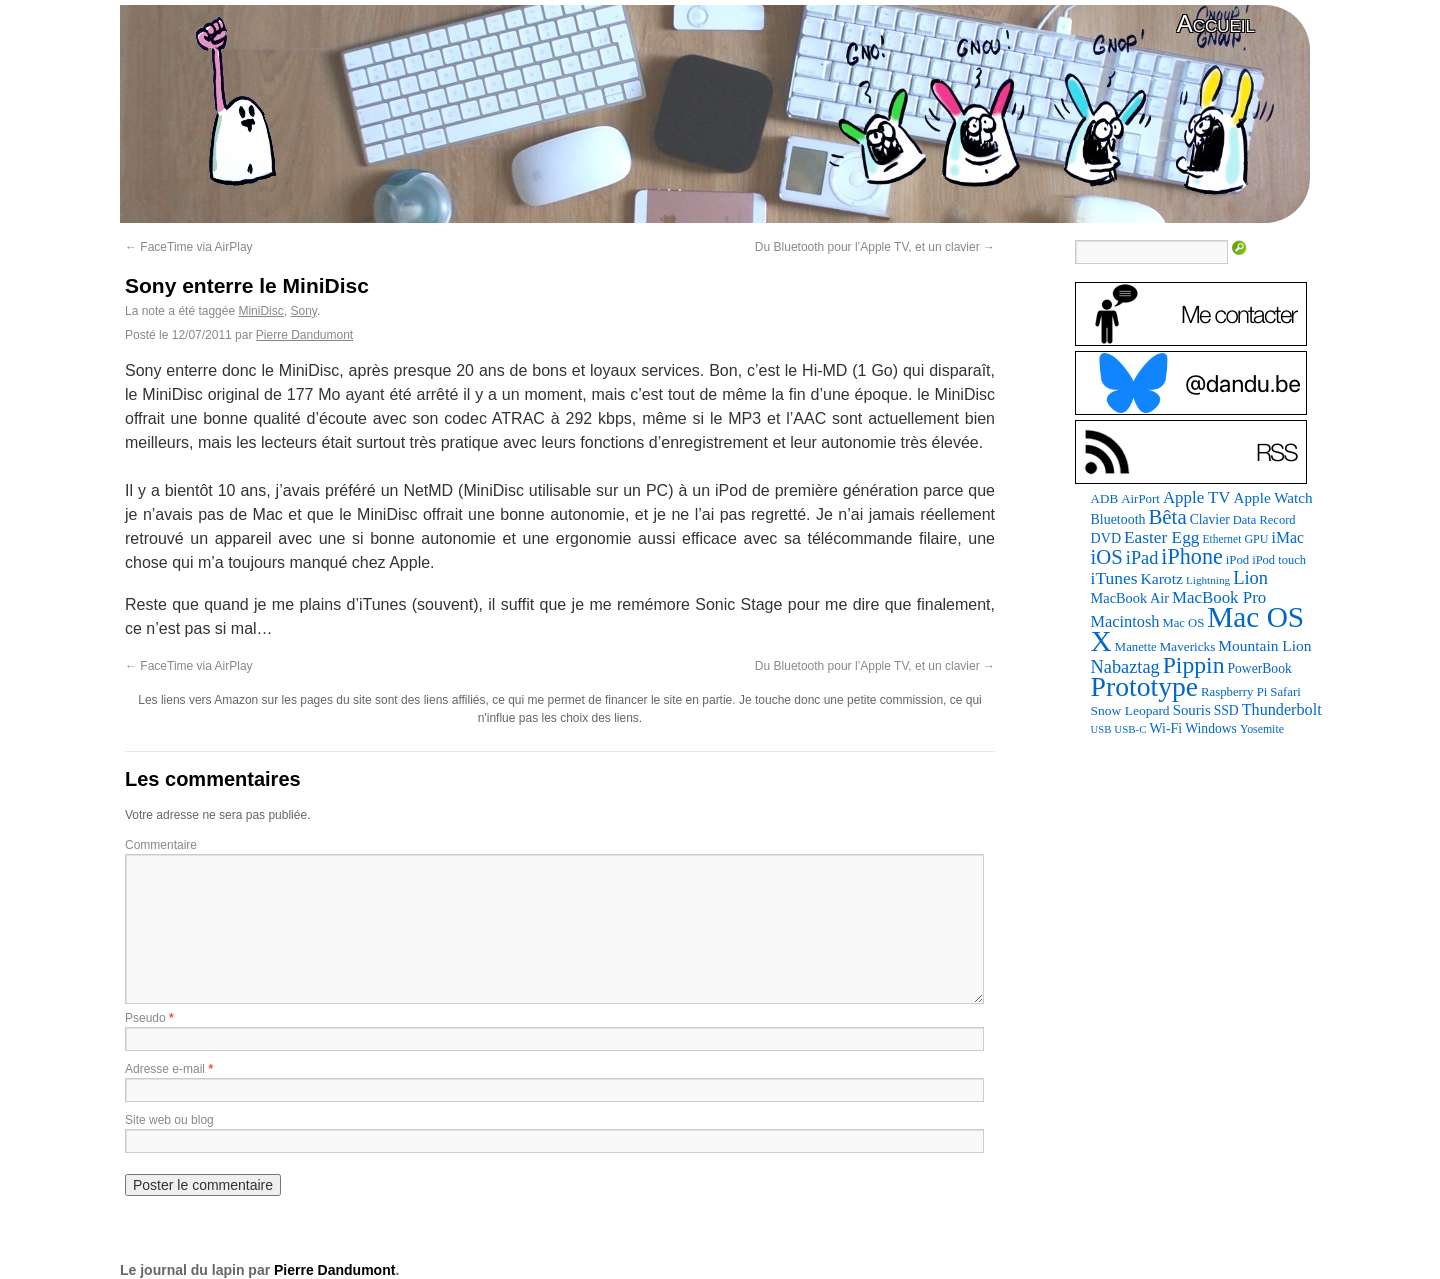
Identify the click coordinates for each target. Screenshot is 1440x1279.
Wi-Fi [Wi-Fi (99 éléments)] (1166, 728)
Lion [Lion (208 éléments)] (1250, 578)
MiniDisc (260, 311)
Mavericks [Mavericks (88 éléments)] (1188, 646)
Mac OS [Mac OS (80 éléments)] (1183, 623)
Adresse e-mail (165, 1069)
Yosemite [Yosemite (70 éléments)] (1262, 729)
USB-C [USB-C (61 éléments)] (1130, 729)
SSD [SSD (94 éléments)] (1226, 710)
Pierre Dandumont (304, 335)
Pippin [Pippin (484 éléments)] (1194, 665)
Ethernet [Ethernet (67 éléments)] (1221, 539)
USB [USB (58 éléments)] (1101, 729)
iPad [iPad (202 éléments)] (1142, 558)
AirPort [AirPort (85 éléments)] (1140, 498)
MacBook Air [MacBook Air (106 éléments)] (1130, 598)
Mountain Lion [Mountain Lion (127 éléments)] (1264, 645)
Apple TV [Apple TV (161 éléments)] (1197, 497)
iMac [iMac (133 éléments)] (1288, 537)
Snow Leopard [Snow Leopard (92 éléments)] (1130, 710)
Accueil (1216, 23)
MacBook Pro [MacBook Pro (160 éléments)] (1219, 597)
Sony (303, 311)
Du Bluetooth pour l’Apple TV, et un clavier (875, 247)
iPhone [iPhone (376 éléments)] (1191, 556)
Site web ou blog (169, 1120)
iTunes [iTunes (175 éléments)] (1114, 578)
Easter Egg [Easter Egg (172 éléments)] (1161, 537)
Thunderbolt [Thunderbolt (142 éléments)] (1282, 709)
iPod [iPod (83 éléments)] (1237, 560)
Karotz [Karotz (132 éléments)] (1161, 578)
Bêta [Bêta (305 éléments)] (1167, 517)
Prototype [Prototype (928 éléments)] (1144, 686)
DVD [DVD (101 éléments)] (1106, 538)
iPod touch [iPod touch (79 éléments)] (1279, 560)
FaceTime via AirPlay (189, 247)
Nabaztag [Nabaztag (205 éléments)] (1125, 667)
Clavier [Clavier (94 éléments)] (1210, 519)
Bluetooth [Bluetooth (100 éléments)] (1118, 519)
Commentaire (161, 845)
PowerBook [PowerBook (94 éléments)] (1259, 668)
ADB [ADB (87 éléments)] (1105, 498)
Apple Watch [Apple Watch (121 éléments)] (1273, 497)
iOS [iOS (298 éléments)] (1107, 557)
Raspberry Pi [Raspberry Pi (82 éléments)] (1234, 692)
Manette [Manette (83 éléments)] (1136, 647)
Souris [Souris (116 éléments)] (1192, 710)
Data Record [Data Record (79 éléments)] (1264, 520)
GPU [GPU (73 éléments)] (1256, 539)
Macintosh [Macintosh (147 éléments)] (1125, 621)
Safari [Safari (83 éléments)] (1285, 692)
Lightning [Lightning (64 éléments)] (1208, 580)
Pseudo (145, 1018)
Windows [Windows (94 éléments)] (1211, 728)
